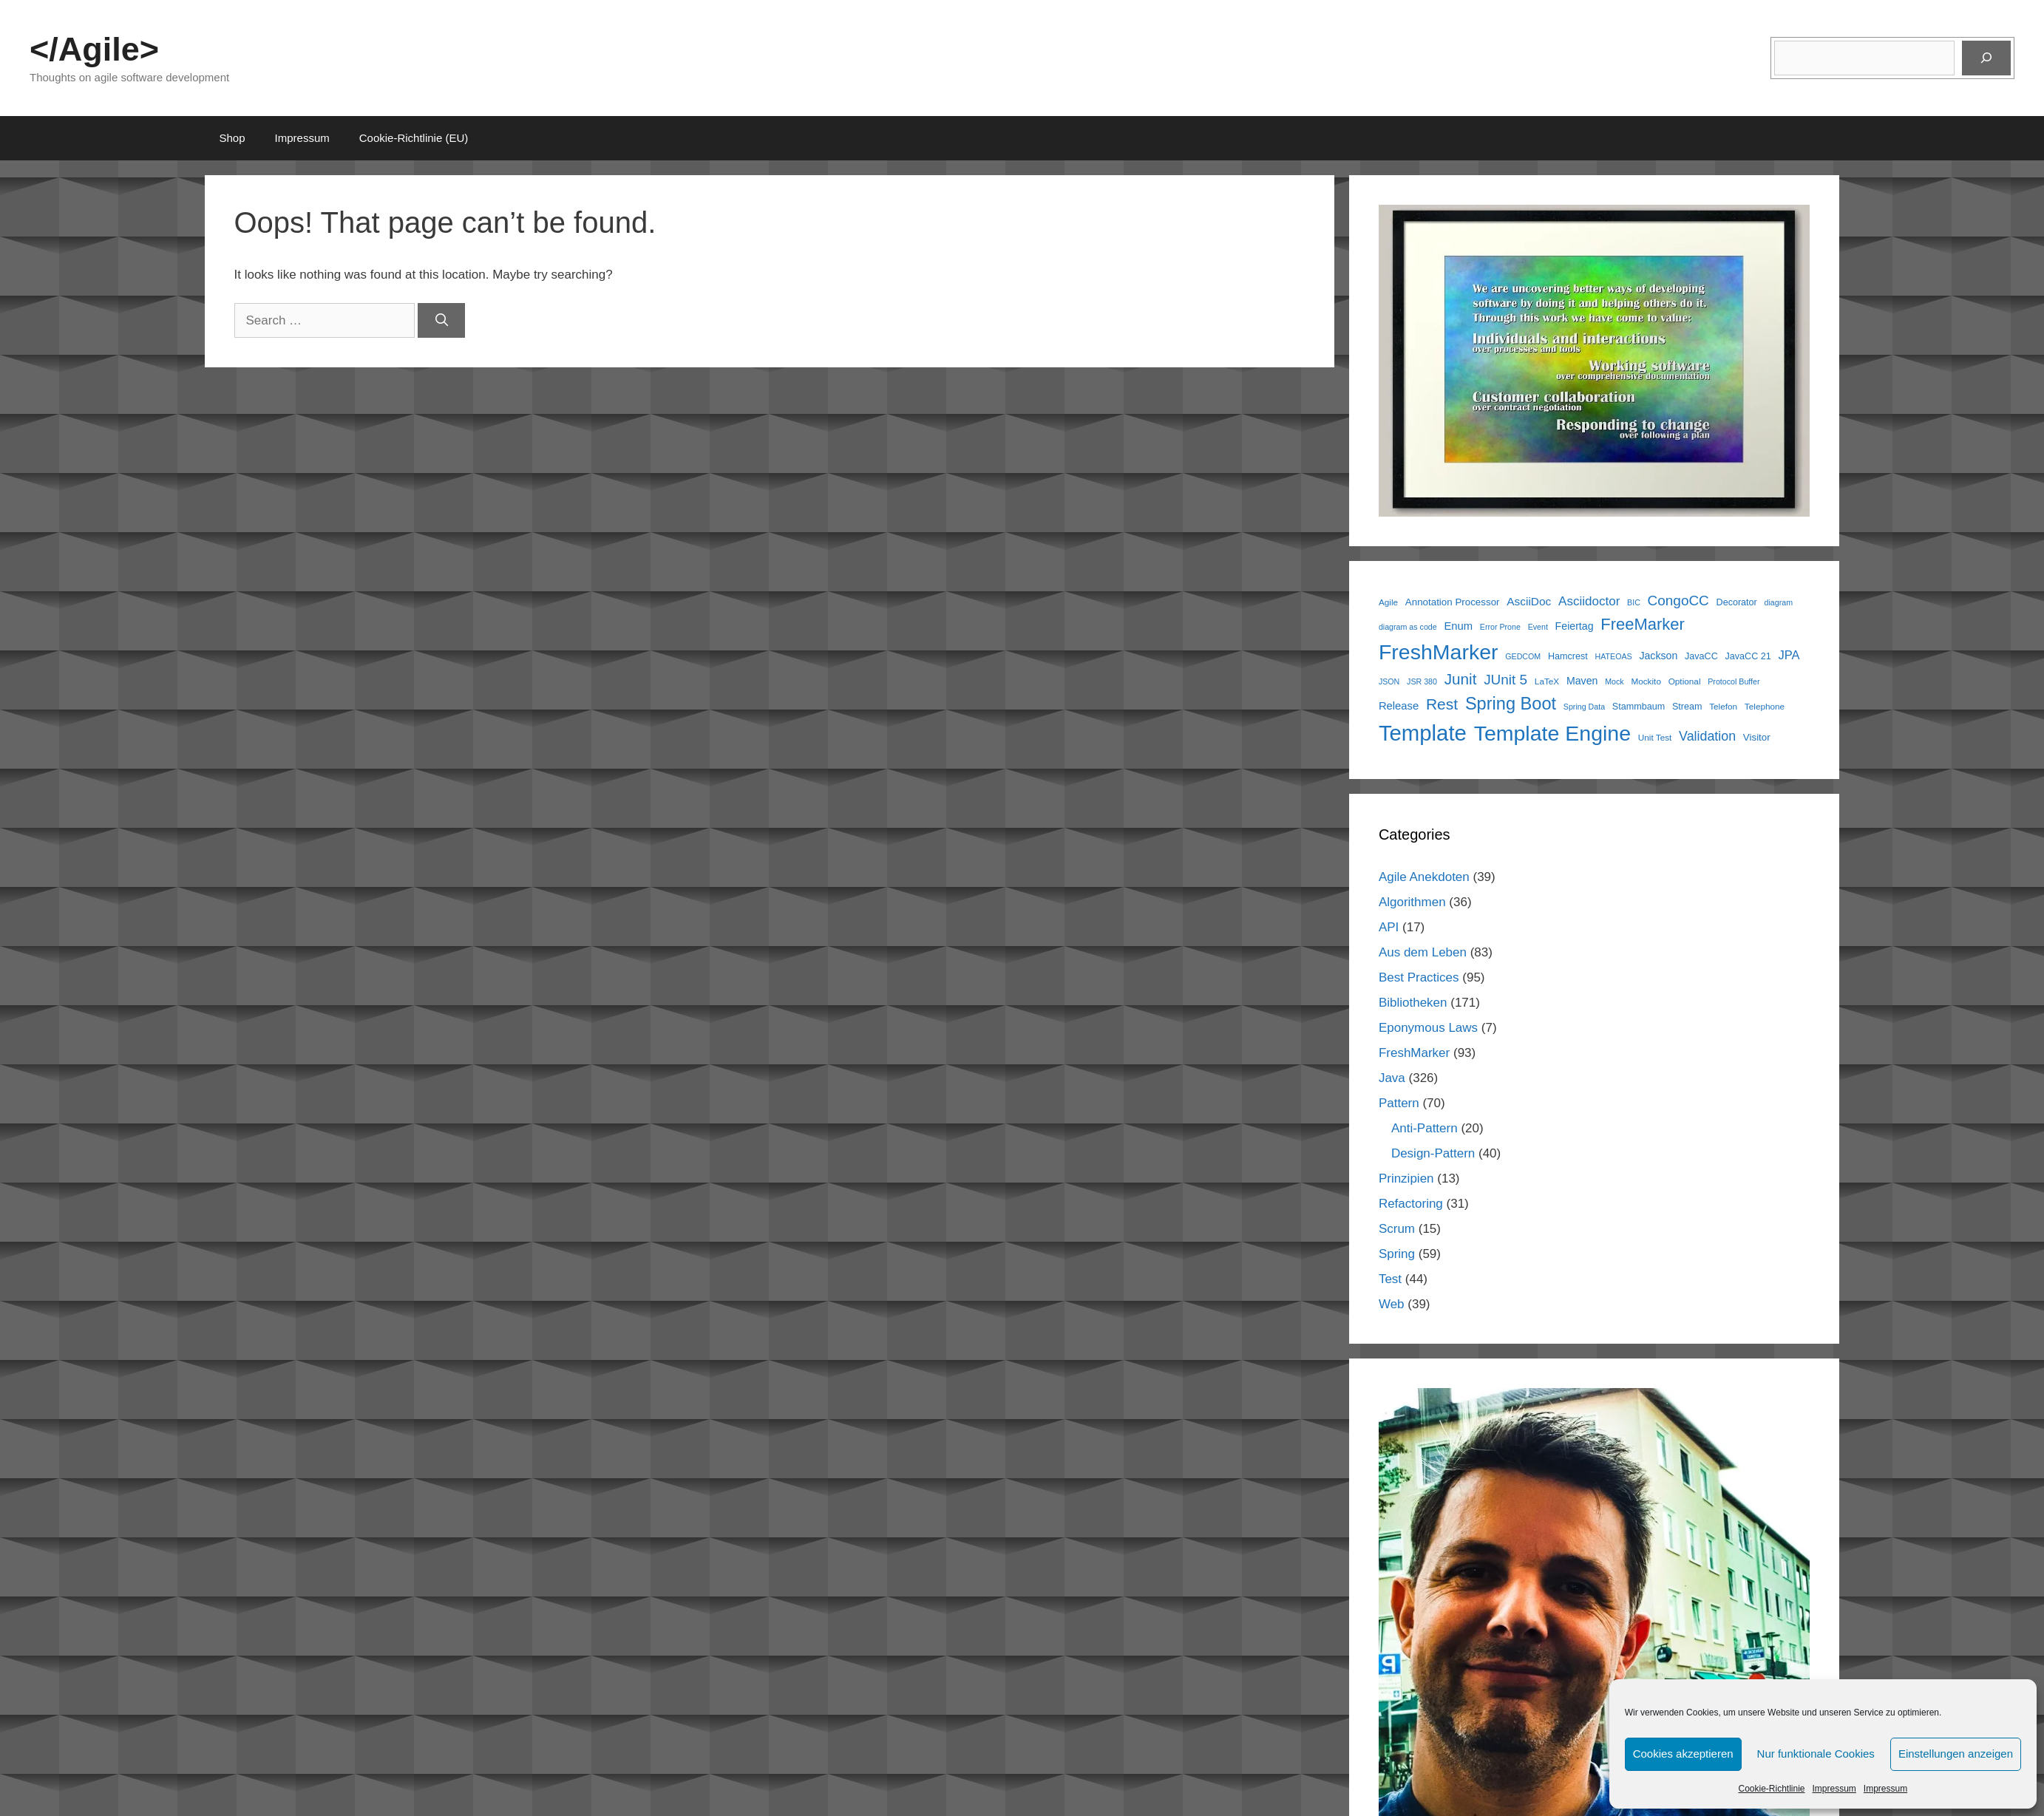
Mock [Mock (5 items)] (1614, 681)
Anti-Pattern (1424, 1128)
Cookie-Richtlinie (1771, 1788)
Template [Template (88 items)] (1423, 733)
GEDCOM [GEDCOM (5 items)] (1523, 656)
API (1389, 927)
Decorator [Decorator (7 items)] (1737, 602)
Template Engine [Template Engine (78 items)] (1552, 733)
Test (1390, 1279)
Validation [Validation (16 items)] (1707, 736)
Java (1392, 1078)
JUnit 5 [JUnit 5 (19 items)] (1505, 679)
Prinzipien (1406, 1178)
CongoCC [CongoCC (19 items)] (1678, 600)
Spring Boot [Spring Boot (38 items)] (1510, 703)
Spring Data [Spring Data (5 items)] (1584, 706)
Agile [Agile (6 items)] (1388, 602)
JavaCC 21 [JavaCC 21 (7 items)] (1748, 656)
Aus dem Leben (1423, 952)
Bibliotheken (1413, 1003)
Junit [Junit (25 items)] (1460, 678)
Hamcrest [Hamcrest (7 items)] (1568, 656)
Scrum (1397, 1229)
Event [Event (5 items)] (1538, 626)
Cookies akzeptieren (1683, 1753)
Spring (1397, 1254)
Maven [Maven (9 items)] (1582, 681)
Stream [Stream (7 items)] (1687, 706)
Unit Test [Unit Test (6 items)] (1655, 737)
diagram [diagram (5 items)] (1779, 602)
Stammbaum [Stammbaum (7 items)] (1638, 706)
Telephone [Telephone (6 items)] (1765, 706)
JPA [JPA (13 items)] (1789, 655)
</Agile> (94, 49)
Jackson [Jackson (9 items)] (1658, 656)
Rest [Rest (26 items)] (1442, 704)
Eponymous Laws (1428, 1028)
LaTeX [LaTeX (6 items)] (1547, 681)
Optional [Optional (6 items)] (1684, 681)
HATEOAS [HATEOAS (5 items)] (1613, 656)
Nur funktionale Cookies (1816, 1753)
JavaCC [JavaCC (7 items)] (1701, 656)
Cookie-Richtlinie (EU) (414, 138)
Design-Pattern (1433, 1153)
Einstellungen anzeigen (1955, 1753)
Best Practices (1419, 977)
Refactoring (1411, 1204)
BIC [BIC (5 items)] (1633, 602)
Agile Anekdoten (1424, 877)
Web (1392, 1304)
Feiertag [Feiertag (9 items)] (1574, 626)
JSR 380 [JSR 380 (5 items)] (1422, 681)
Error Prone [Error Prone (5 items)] (1500, 626)
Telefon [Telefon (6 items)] (1723, 706)
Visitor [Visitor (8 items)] (1756, 737)
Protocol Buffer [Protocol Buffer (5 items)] (1733, 681)
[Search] (441, 321)
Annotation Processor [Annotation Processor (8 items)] (1452, 602)
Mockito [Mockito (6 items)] (1646, 681)
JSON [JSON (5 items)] (1389, 681)
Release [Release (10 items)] (1399, 706)
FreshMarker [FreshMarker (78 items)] (1438, 652)
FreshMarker (1414, 1053)
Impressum (1834, 1788)
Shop (232, 138)
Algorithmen (1412, 902)
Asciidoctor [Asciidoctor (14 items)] (1589, 601)
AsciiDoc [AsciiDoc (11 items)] (1529, 601)
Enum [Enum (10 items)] (1458, 626)
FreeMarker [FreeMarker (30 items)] (1642, 624)
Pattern (1399, 1103)
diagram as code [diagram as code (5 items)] (1408, 626)
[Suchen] (1986, 58)
